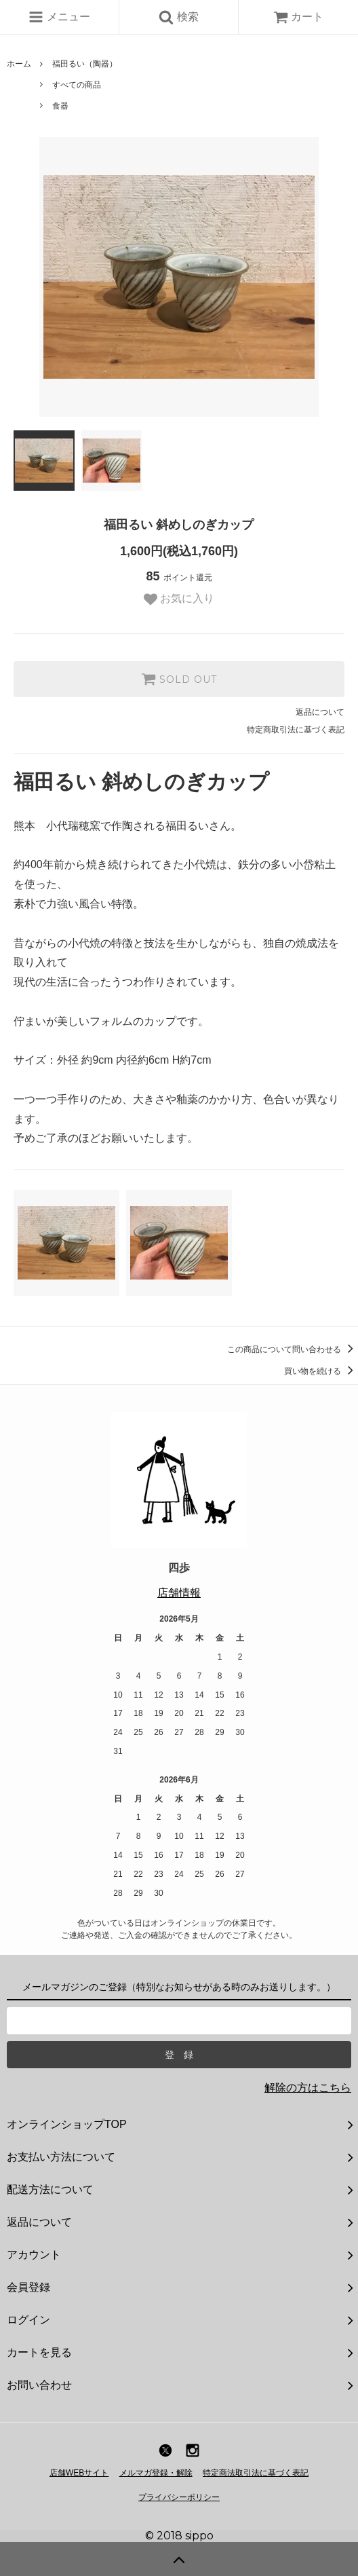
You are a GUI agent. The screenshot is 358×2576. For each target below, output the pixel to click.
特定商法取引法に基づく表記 (256, 2473)
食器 (60, 106)
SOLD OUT (179, 678)
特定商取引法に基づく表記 (295, 729)
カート (298, 16)
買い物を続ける (321, 1371)
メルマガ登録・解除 (156, 2473)
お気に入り (179, 599)
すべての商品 (76, 85)
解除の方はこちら (307, 2087)
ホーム (19, 64)
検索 (178, 17)
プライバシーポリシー (179, 2497)
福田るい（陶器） (84, 64)
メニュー (59, 17)
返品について (320, 712)
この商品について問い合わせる (292, 1349)
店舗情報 (179, 1593)
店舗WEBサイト (78, 2473)
